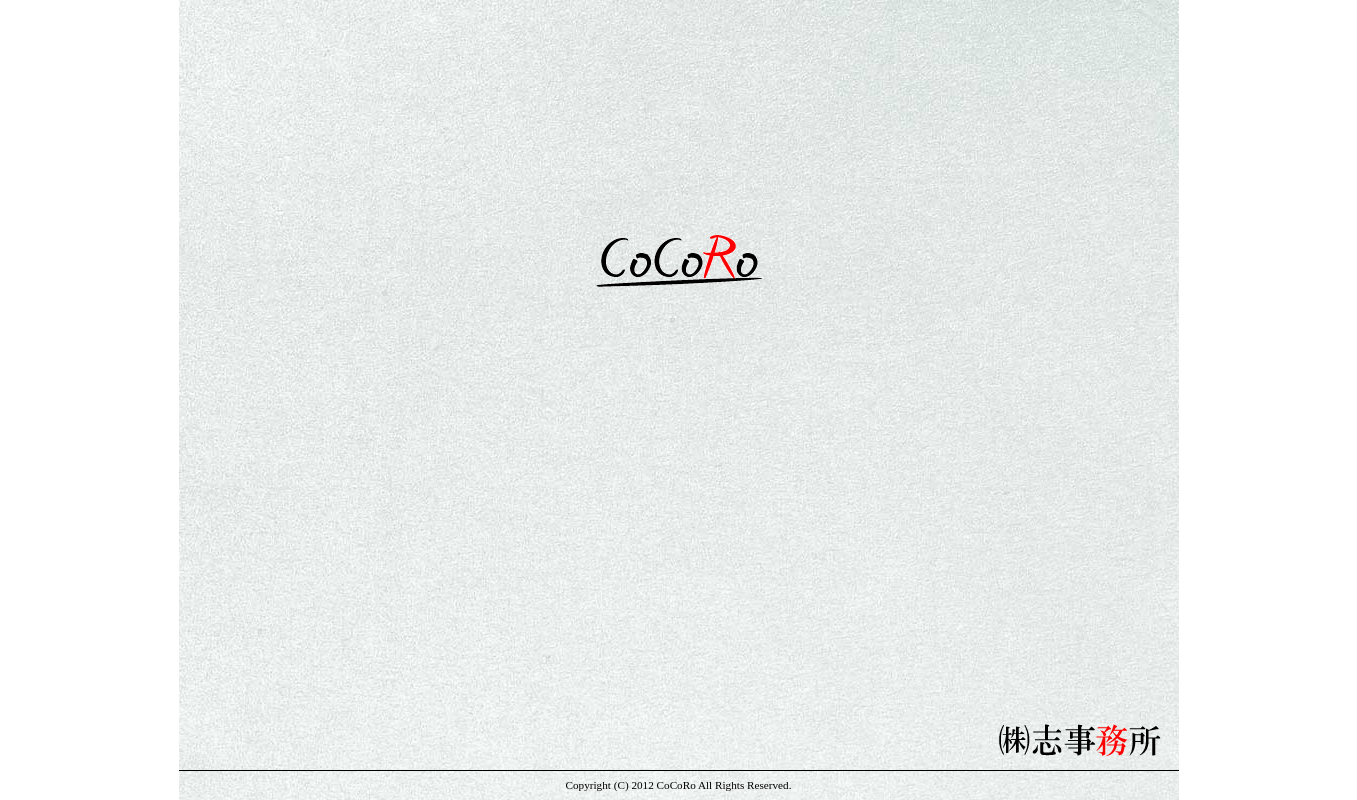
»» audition (979, 493)
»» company (829, 493)
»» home (379, 493)
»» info (679, 493)
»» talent (529, 493)
